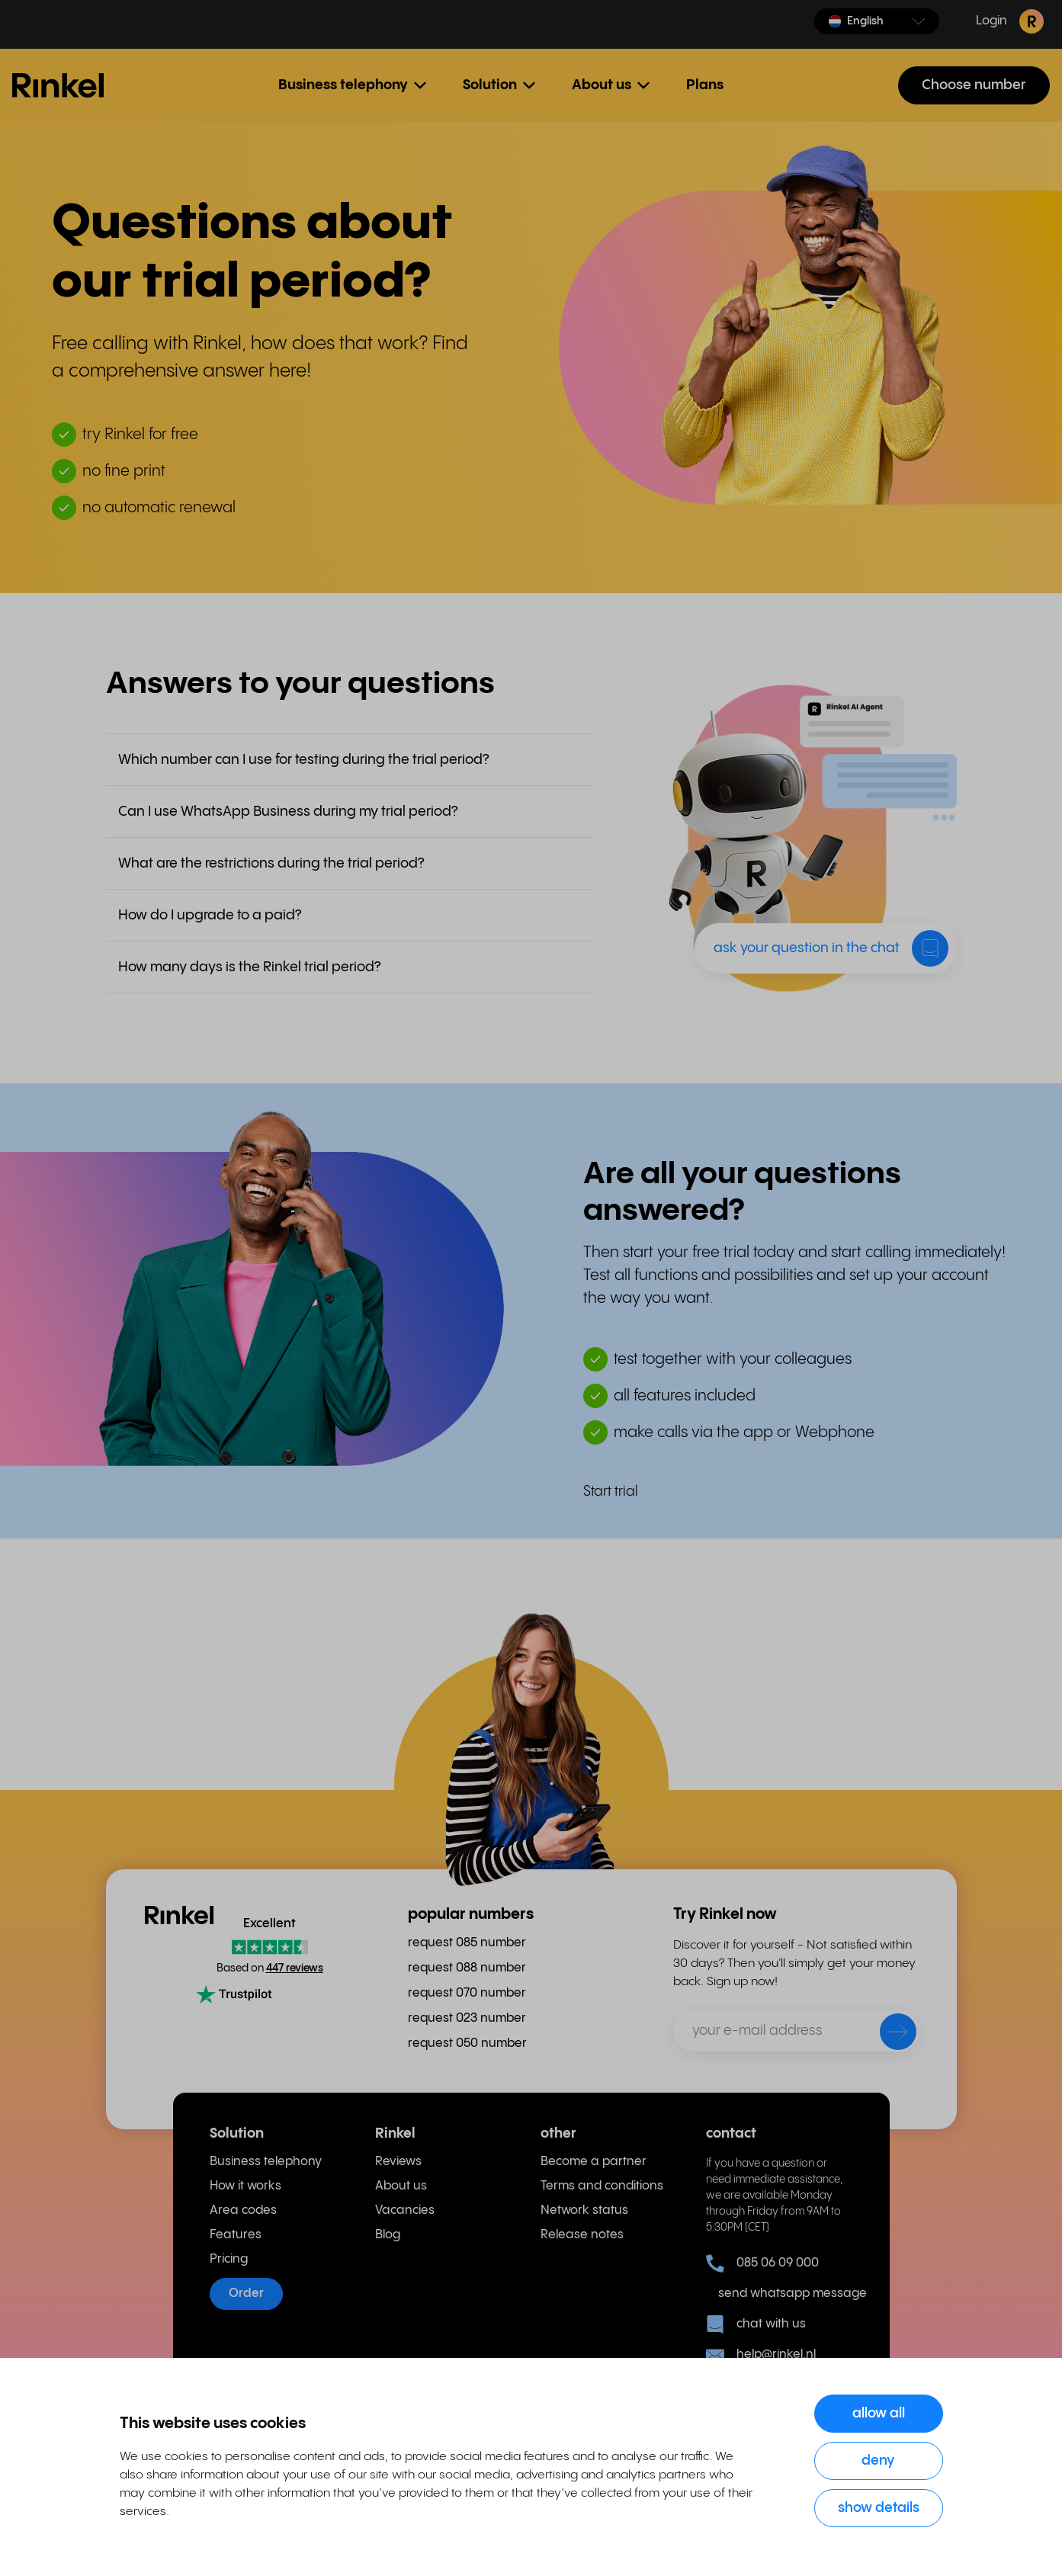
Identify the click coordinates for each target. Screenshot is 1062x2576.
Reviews (398, 2161)
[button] (876, 21)
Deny (878, 2460)
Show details (878, 2508)
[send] (888, 2035)
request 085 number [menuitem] (467, 1942)
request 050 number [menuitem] (467, 2043)
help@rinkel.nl (761, 2355)
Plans (705, 85)
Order (246, 2293)
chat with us (756, 2324)
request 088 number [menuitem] (467, 1968)
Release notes (582, 2234)
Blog (387, 2234)
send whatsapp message (785, 2293)
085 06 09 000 (762, 2263)
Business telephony (266, 2161)
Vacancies (405, 2210)
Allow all (878, 2413)
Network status (584, 2210)
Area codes (243, 2210)
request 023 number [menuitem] (467, 2018)
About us (401, 2186)
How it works (245, 2186)
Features (235, 2234)
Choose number (974, 85)
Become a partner (594, 2161)
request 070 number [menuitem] (467, 1993)
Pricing (229, 2259)
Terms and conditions (602, 2186)
